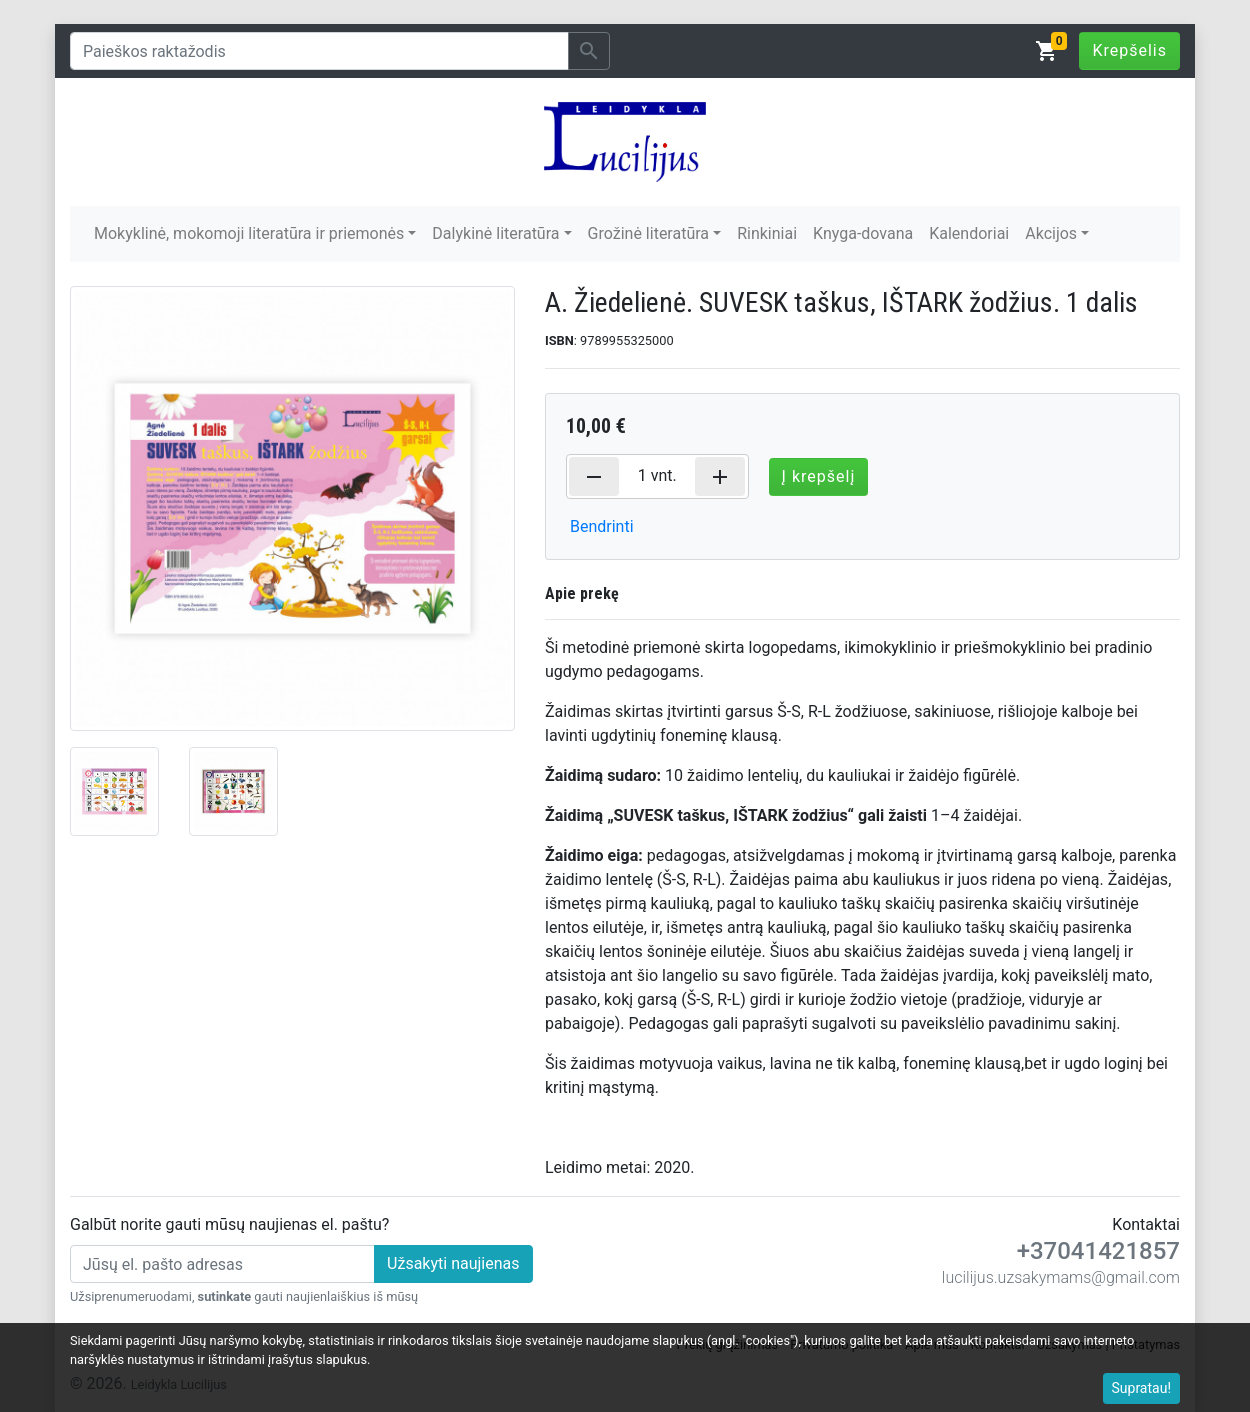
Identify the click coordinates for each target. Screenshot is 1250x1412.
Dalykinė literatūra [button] (495, 233)
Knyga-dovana (863, 233)
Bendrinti (602, 526)
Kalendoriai (969, 233)
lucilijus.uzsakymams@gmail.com (1061, 1277)
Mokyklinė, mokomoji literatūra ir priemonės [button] (249, 233)
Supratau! (1142, 1388)
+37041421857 (1098, 1251)
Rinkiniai (767, 233)
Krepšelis (1129, 50)
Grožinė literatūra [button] (648, 233)
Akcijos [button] (1051, 233)
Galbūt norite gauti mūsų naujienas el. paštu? (229, 1224)
